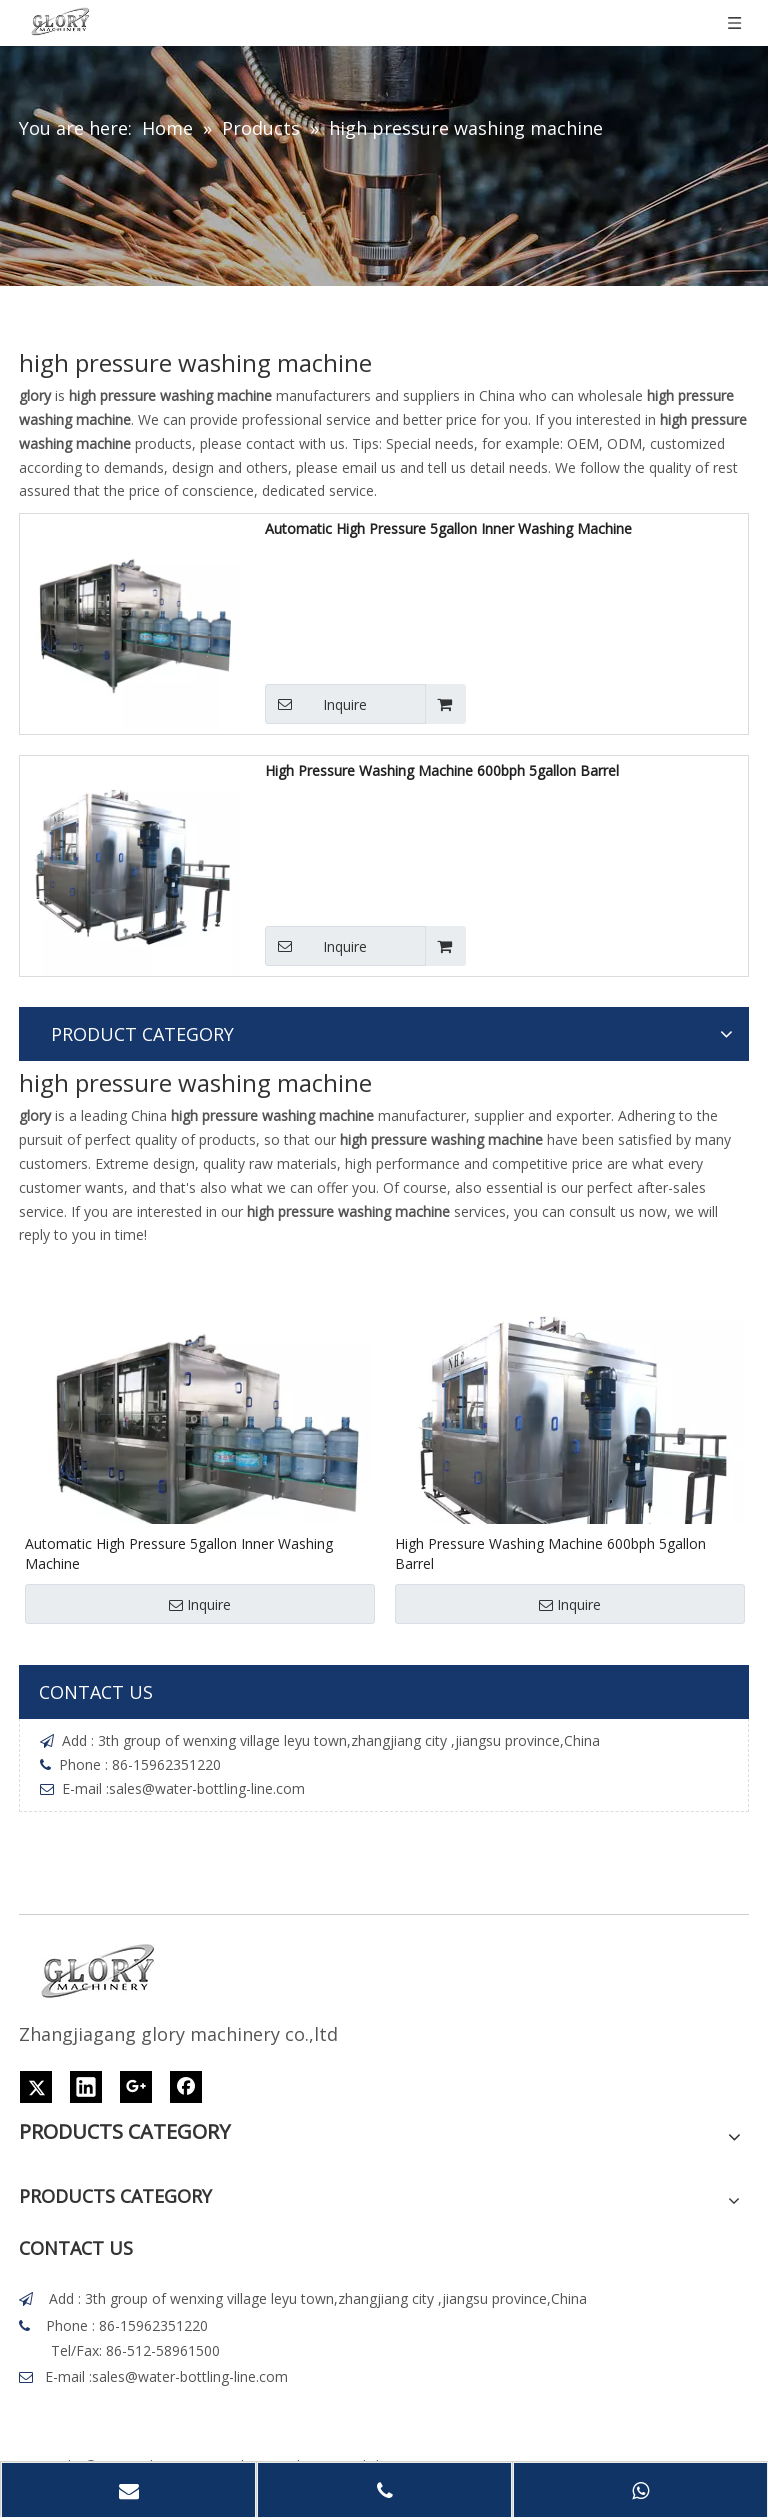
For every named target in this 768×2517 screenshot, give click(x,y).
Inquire (316, 704)
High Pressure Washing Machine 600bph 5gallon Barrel (442, 770)
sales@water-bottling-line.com (207, 1788)
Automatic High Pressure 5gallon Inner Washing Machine (448, 528)
